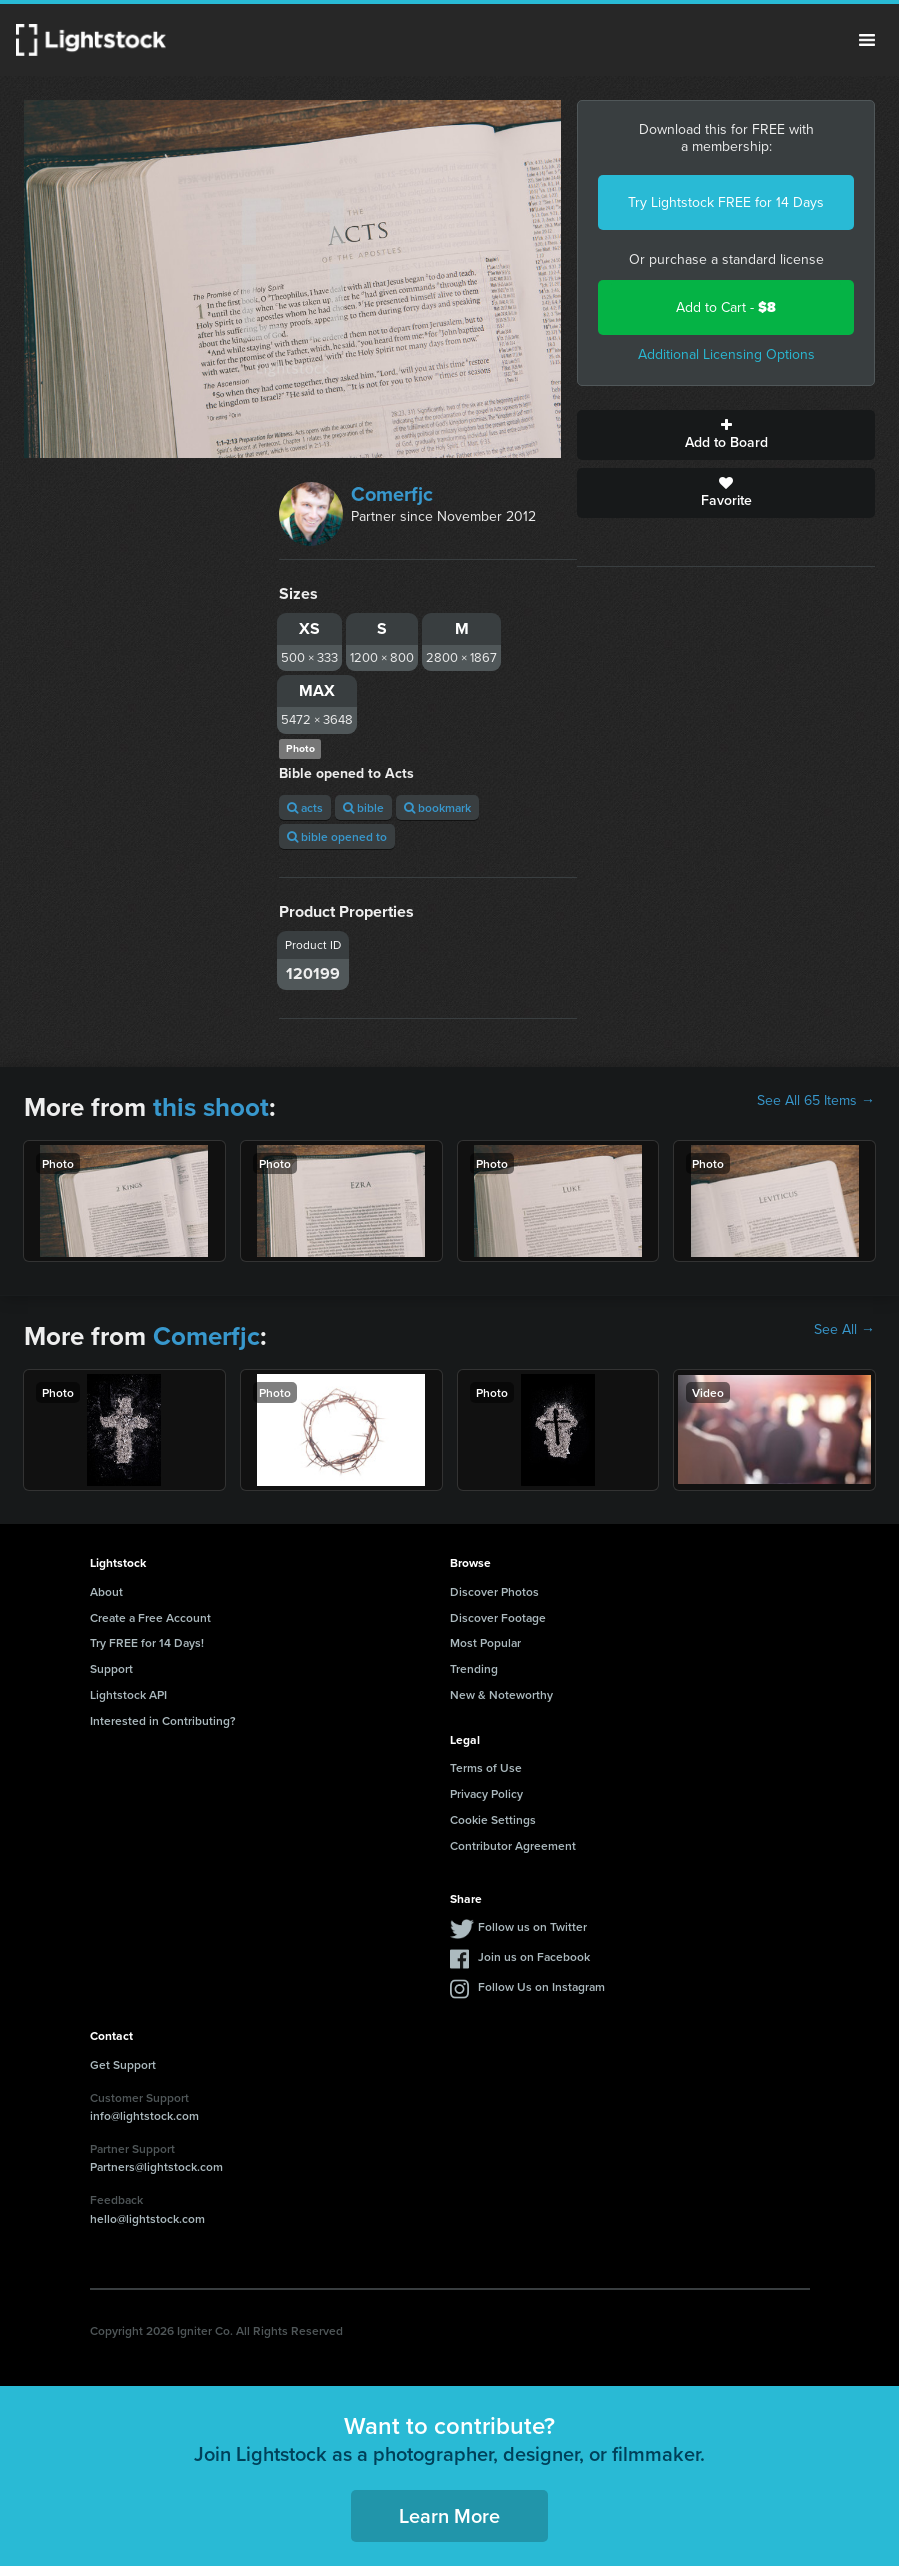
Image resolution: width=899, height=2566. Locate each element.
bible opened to (337, 836)
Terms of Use (486, 1767)
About (106, 1591)
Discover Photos (494, 1591)
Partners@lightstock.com (156, 2166)
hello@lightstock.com (147, 2218)
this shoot (211, 1107)
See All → (844, 1330)
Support (111, 1668)
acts (305, 807)
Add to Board (726, 435)
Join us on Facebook (534, 1956)
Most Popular (485, 1642)
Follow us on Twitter (532, 1926)
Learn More (449, 2515)
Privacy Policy (486, 1793)
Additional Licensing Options (726, 354)
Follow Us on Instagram (541, 1986)
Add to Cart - (726, 307)
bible (363, 807)
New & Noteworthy (501, 1694)
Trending (474, 1668)
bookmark (437, 807)
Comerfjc (392, 494)
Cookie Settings (493, 1819)
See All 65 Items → (816, 1101)
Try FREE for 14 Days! (147, 1642)
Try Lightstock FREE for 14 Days (726, 202)
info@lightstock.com (144, 2115)
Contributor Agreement (513, 1845)
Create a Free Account (150, 1617)
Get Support (123, 2064)
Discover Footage (498, 1617)
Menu (867, 40)
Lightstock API (128, 1694)
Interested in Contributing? (163, 1720)
